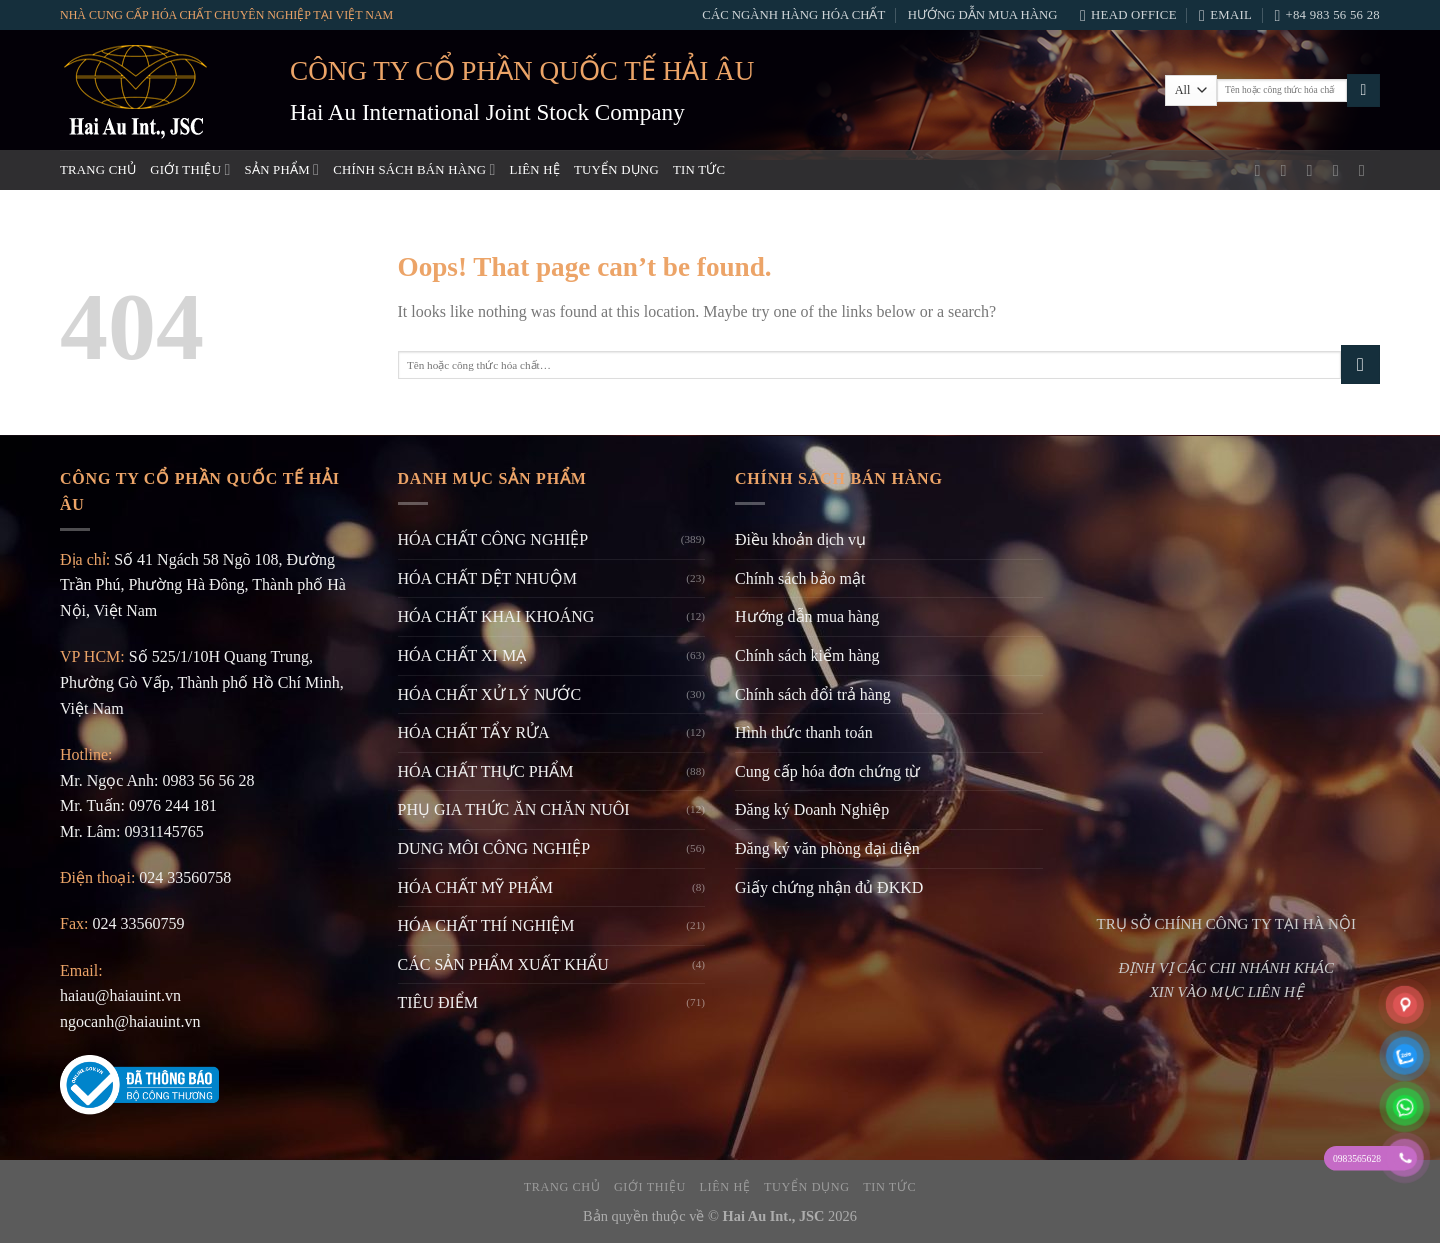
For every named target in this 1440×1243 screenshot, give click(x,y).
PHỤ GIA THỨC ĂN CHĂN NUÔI (514, 809)
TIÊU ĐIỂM (438, 1002)
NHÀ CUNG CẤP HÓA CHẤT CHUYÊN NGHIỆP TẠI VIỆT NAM (226, 15)
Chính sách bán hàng (414, 169)
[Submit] (1363, 91)
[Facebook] (1262, 170)
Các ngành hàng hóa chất (793, 15)
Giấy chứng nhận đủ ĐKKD (829, 887)
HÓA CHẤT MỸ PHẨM (475, 887)
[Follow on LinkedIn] (1367, 170)
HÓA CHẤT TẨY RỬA (474, 732)
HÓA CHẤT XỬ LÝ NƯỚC (490, 694)
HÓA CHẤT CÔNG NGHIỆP (493, 539)
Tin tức (699, 170)
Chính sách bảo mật (800, 578)
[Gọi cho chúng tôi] (1341, 170)
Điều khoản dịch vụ (800, 539)
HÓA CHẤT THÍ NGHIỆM (486, 925)
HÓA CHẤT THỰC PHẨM (486, 771)
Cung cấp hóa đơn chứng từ (827, 771)
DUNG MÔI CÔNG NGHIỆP (494, 848)
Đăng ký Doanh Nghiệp (812, 809)
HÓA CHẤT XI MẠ (462, 655)
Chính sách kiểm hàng (807, 655)
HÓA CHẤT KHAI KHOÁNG (496, 616)
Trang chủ (98, 170)
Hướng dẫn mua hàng (983, 15)
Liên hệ (535, 170)
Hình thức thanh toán (804, 732)
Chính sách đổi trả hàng (813, 694)
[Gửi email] (1315, 170)
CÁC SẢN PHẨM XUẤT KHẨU (503, 964)
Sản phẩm (282, 169)
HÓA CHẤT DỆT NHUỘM (487, 578)
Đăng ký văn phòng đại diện (827, 848)
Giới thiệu (190, 169)
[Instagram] (1289, 170)
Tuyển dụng (616, 170)
